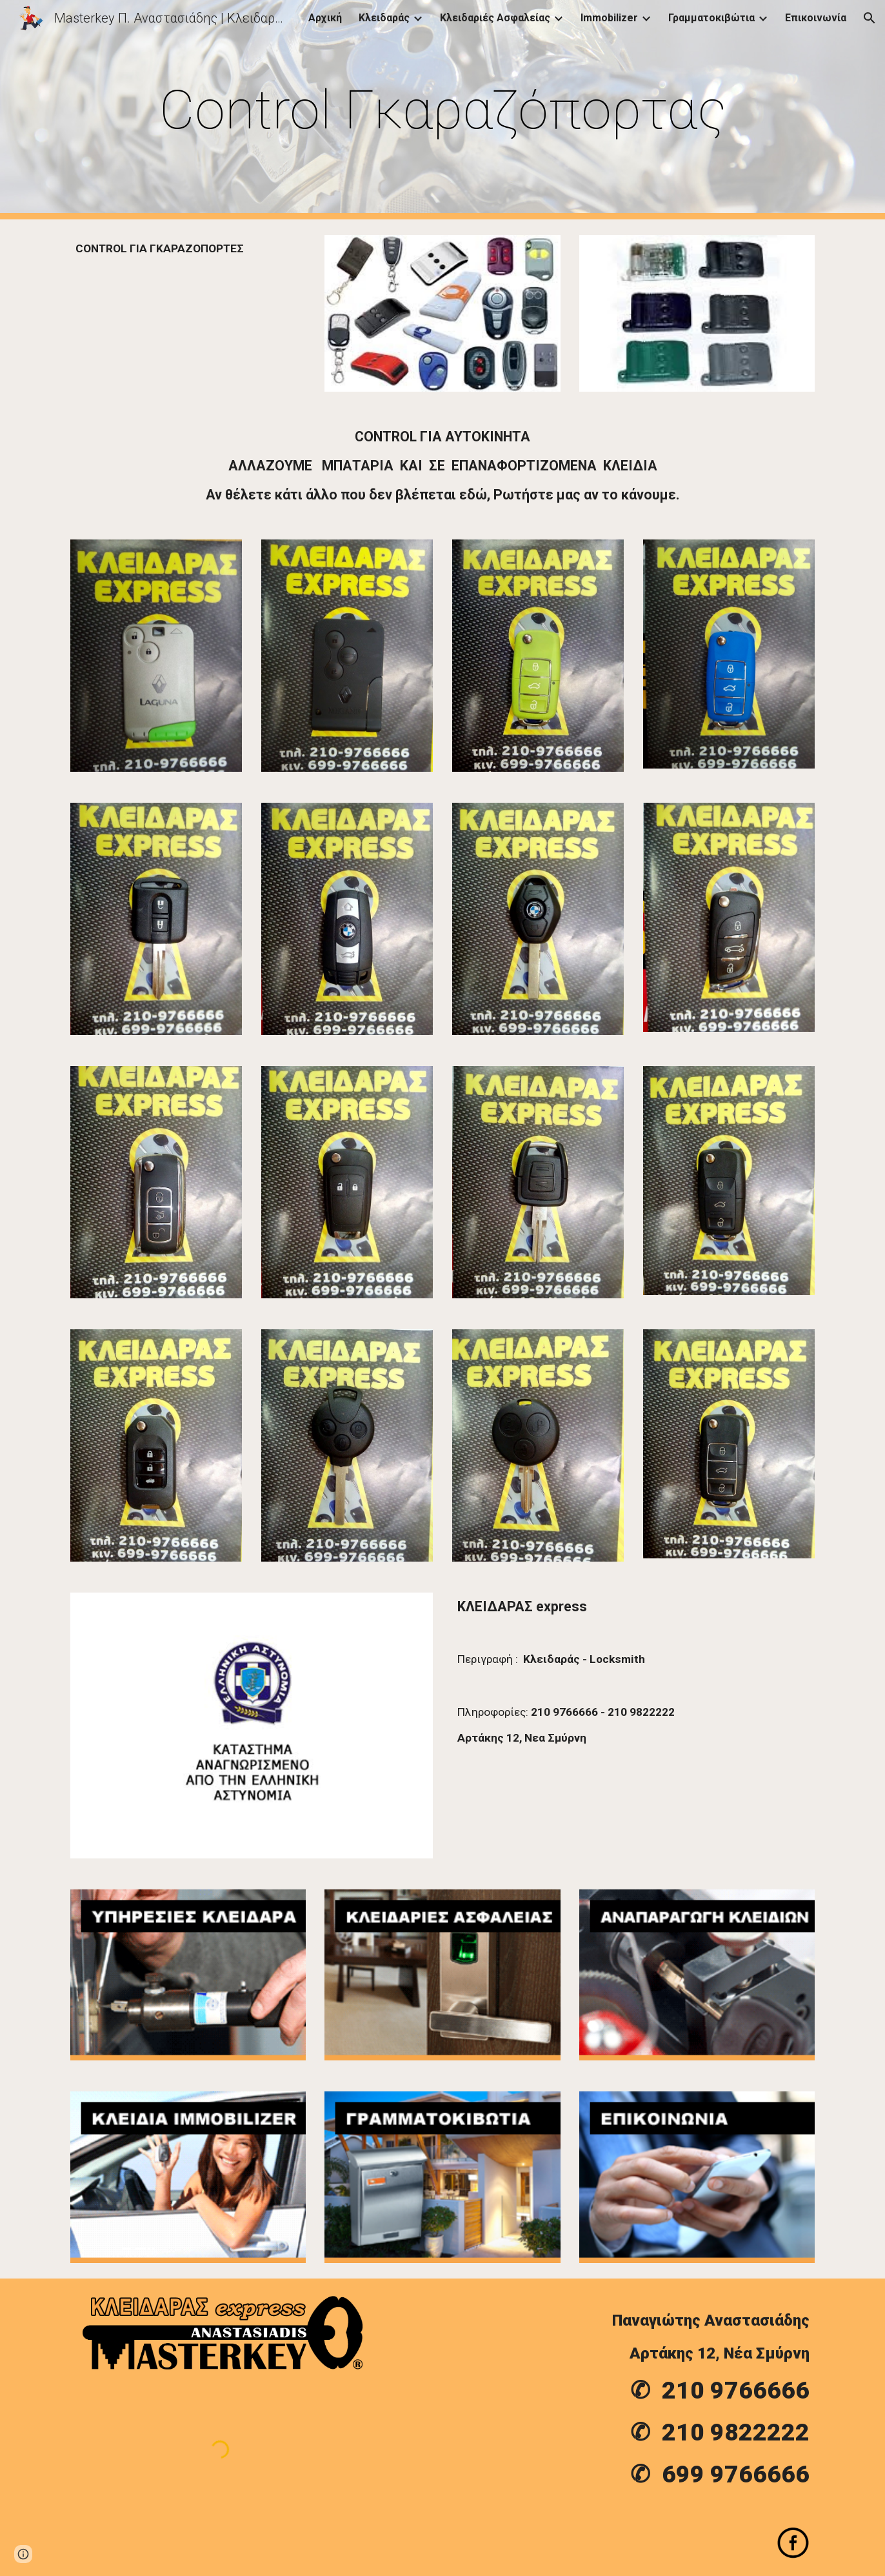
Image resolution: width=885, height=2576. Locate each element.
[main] (442, 110)
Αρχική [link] (325, 18)
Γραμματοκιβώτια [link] (711, 18)
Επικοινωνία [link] (815, 18)
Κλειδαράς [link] (384, 18)
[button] (869, 18)
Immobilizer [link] (609, 18)
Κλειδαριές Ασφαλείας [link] (495, 18)
